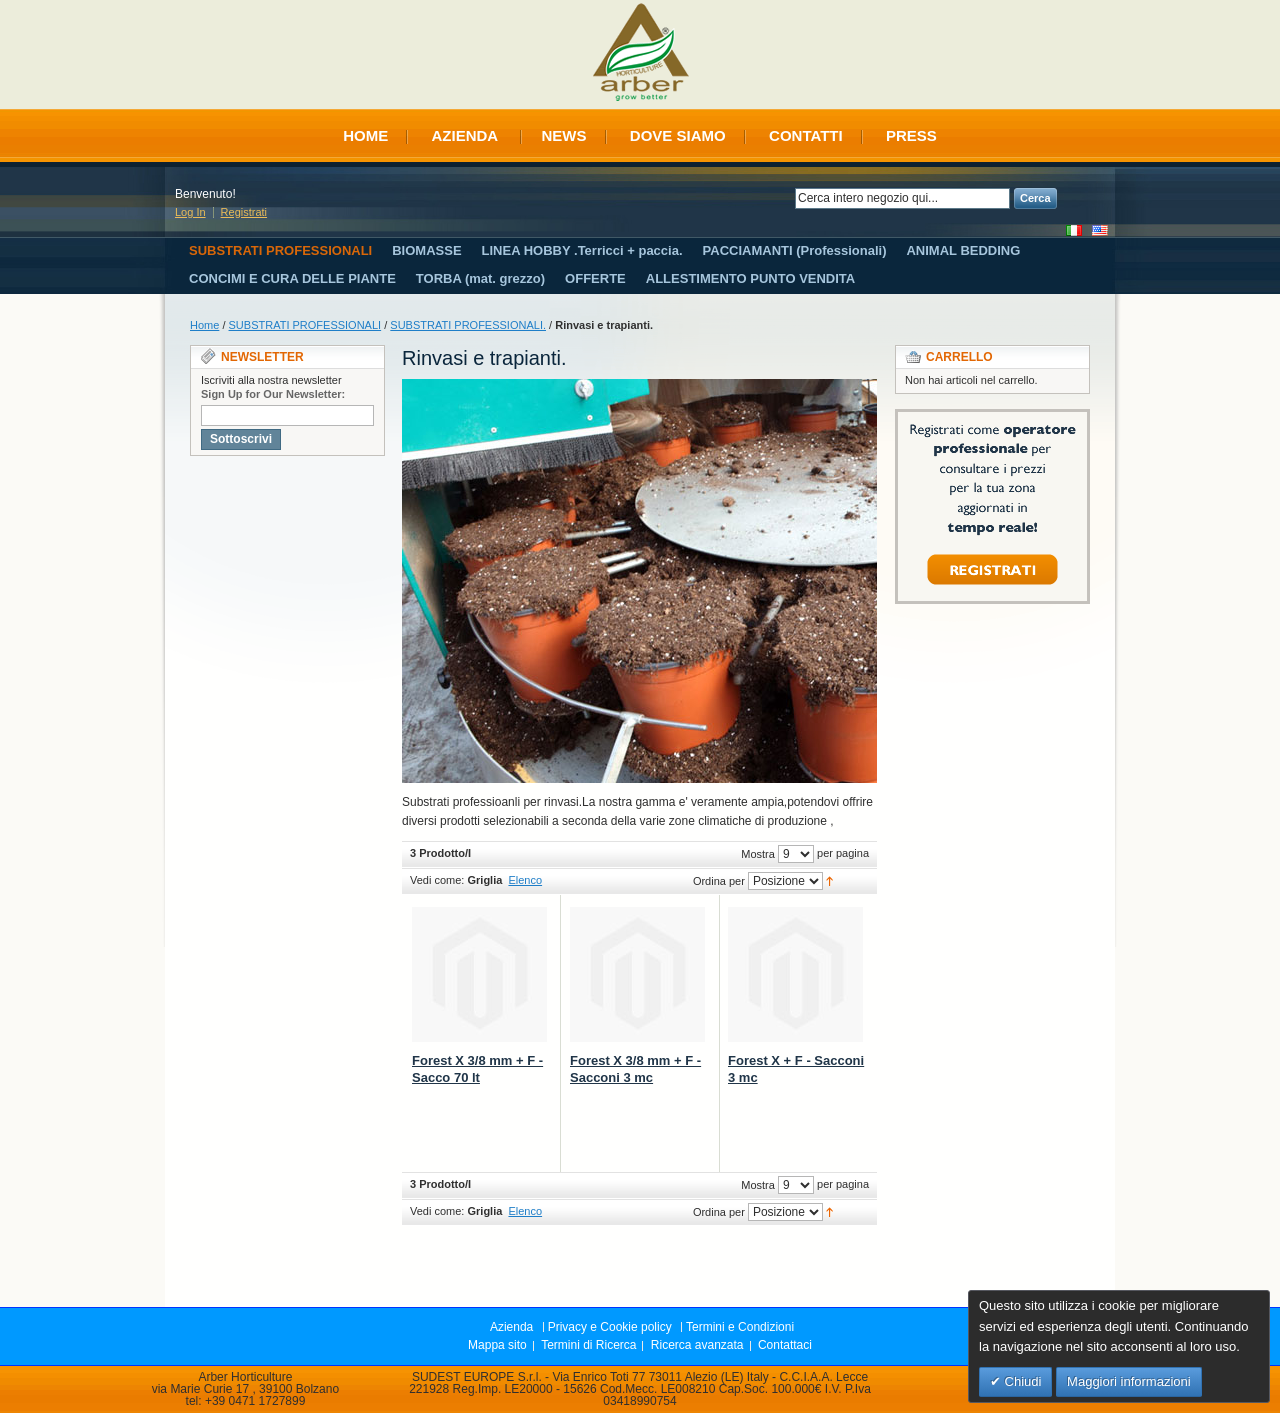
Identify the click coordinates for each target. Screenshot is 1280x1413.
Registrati (244, 212)
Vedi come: (437, 880)
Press (911, 135)
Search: (783, 198)
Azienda (464, 135)
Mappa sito (497, 1345)
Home (365, 135)
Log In (190, 212)
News (564, 135)
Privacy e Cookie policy (610, 1327)
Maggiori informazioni (1129, 1381)
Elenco (525, 880)
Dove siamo (678, 135)
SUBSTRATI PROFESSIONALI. (468, 325)
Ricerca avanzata (697, 1345)
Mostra (758, 854)
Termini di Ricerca (588, 1345)
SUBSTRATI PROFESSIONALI (305, 325)
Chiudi (1021, 1381)
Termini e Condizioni (740, 1327)
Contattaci (785, 1345)
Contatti (806, 135)
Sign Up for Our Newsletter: (273, 394)
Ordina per (719, 881)
